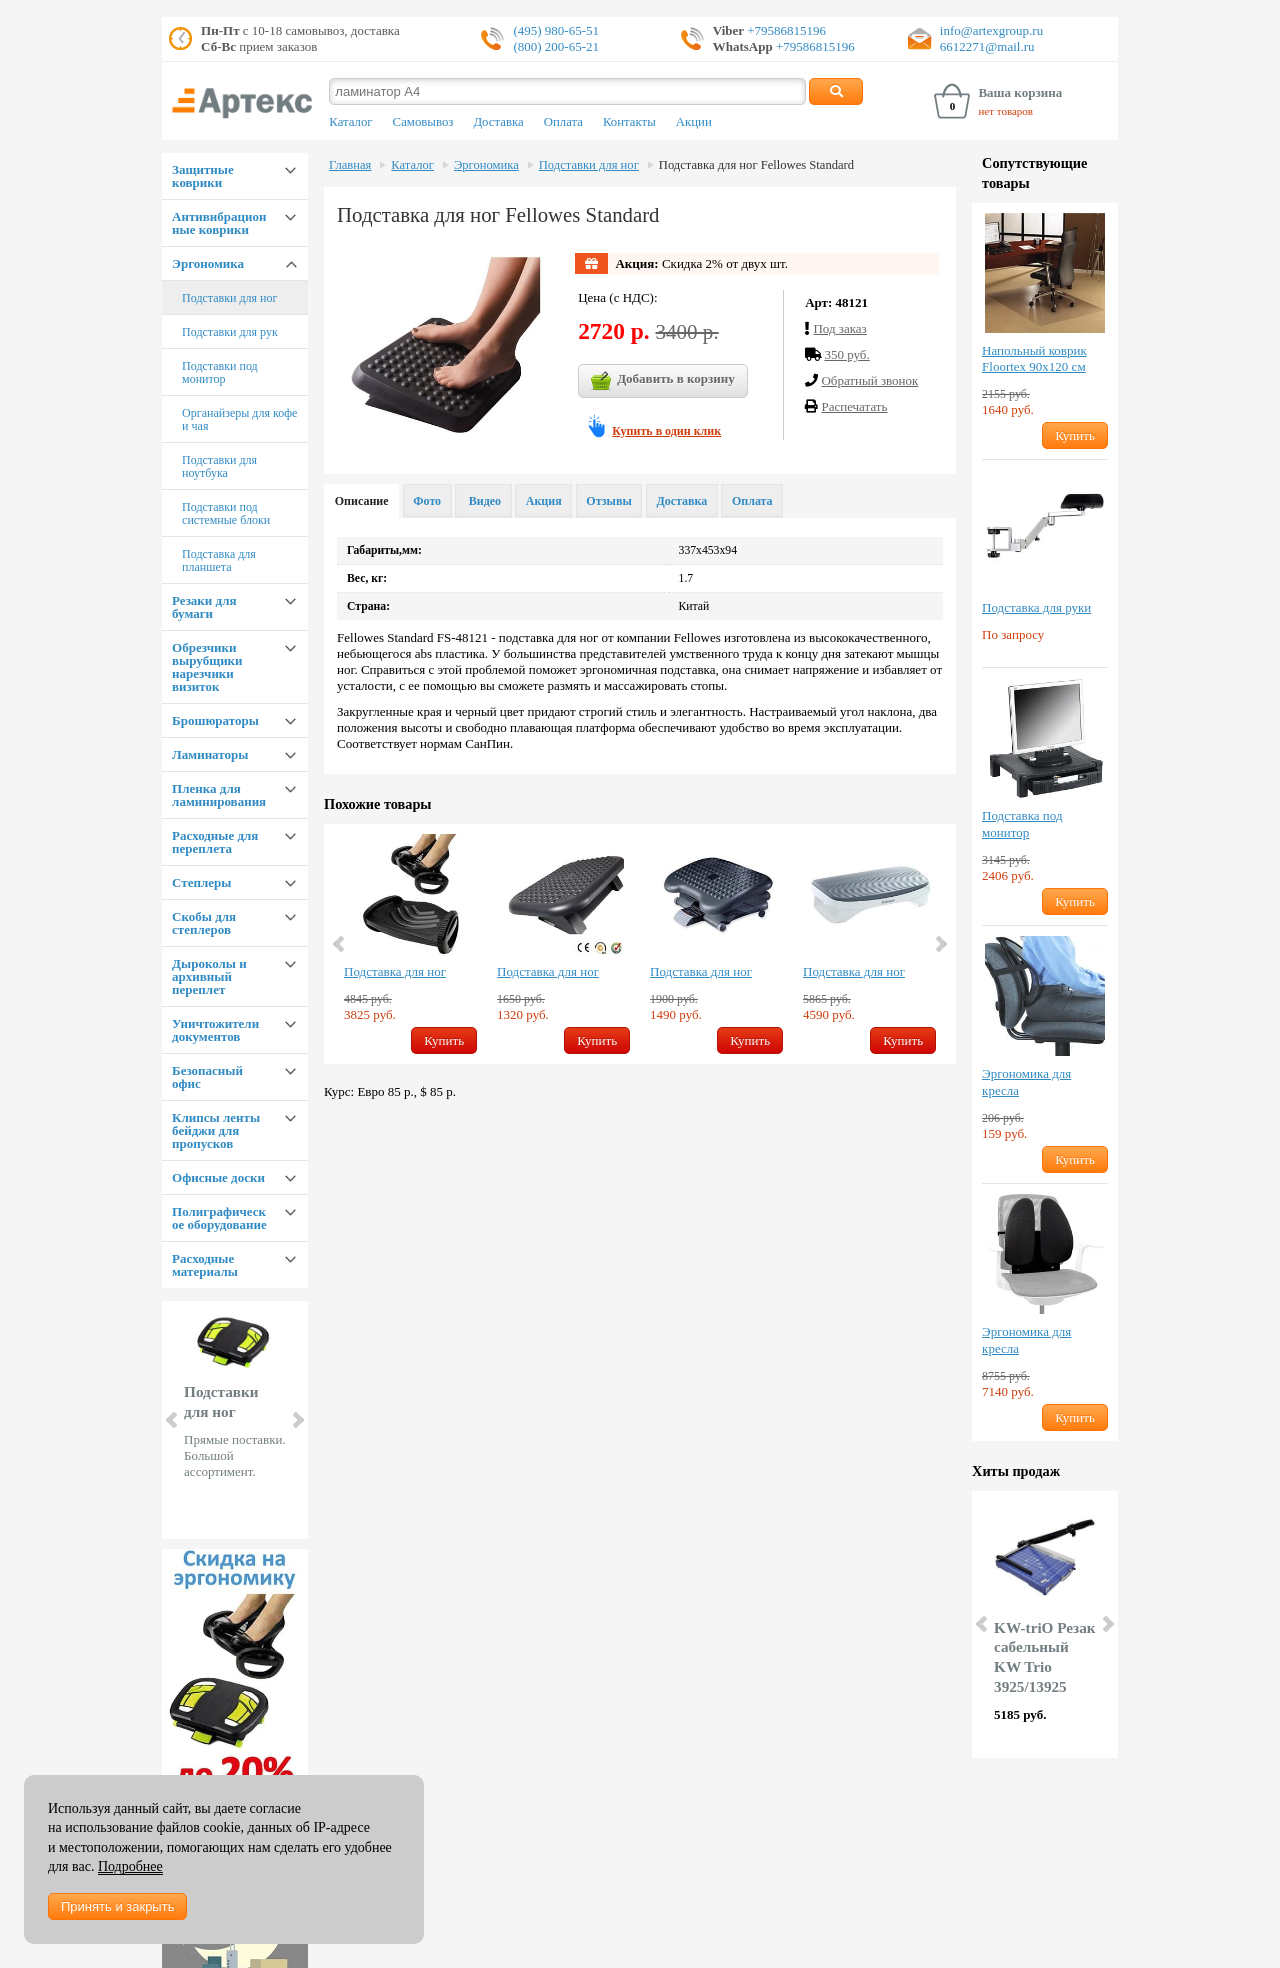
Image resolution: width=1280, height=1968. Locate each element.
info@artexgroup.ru (991, 30)
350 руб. (846, 354)
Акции (694, 122)
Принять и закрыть (117, 1906)
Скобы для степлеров (204, 923)
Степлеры (201, 882)
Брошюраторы (215, 720)
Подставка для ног (395, 971)
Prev (173, 1420)
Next (297, 1420)
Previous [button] (340, 944)
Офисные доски (218, 1177)
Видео (483, 501)
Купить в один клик (666, 431)
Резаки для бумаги (204, 607)
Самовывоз (423, 122)
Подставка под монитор (1022, 824)
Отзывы (608, 501)
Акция (544, 501)
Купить (444, 1040)
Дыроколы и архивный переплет (209, 976)
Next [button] (940, 944)
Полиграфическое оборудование (219, 1218)
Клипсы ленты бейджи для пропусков (216, 1130)
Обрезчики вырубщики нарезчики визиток (207, 667)
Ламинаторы (210, 754)
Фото (427, 501)
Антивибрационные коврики (219, 223)
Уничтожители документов (215, 1030)
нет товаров (1005, 111)
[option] (410, 944)
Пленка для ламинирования (219, 795)
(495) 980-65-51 (556, 30)
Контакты (629, 122)
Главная (350, 165)
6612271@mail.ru (987, 46)
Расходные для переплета (215, 842)
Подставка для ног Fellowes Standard (756, 165)
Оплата (563, 122)
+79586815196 (785, 30)
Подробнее (130, 1866)
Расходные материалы (205, 1265)
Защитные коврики (203, 176)
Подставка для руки (1036, 607)
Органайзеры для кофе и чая (239, 419)
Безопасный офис (207, 1077)
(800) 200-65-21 (556, 46)
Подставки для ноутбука (219, 466)
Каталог (350, 122)
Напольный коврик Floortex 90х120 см (1034, 359)
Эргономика (208, 263)
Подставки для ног (229, 298)
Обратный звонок (869, 380)
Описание (362, 501)
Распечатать (854, 406)
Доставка (498, 122)
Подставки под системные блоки (226, 513)
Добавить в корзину (663, 381)
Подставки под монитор (220, 372)
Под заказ (839, 328)
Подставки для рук (230, 332)
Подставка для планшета (219, 560)
